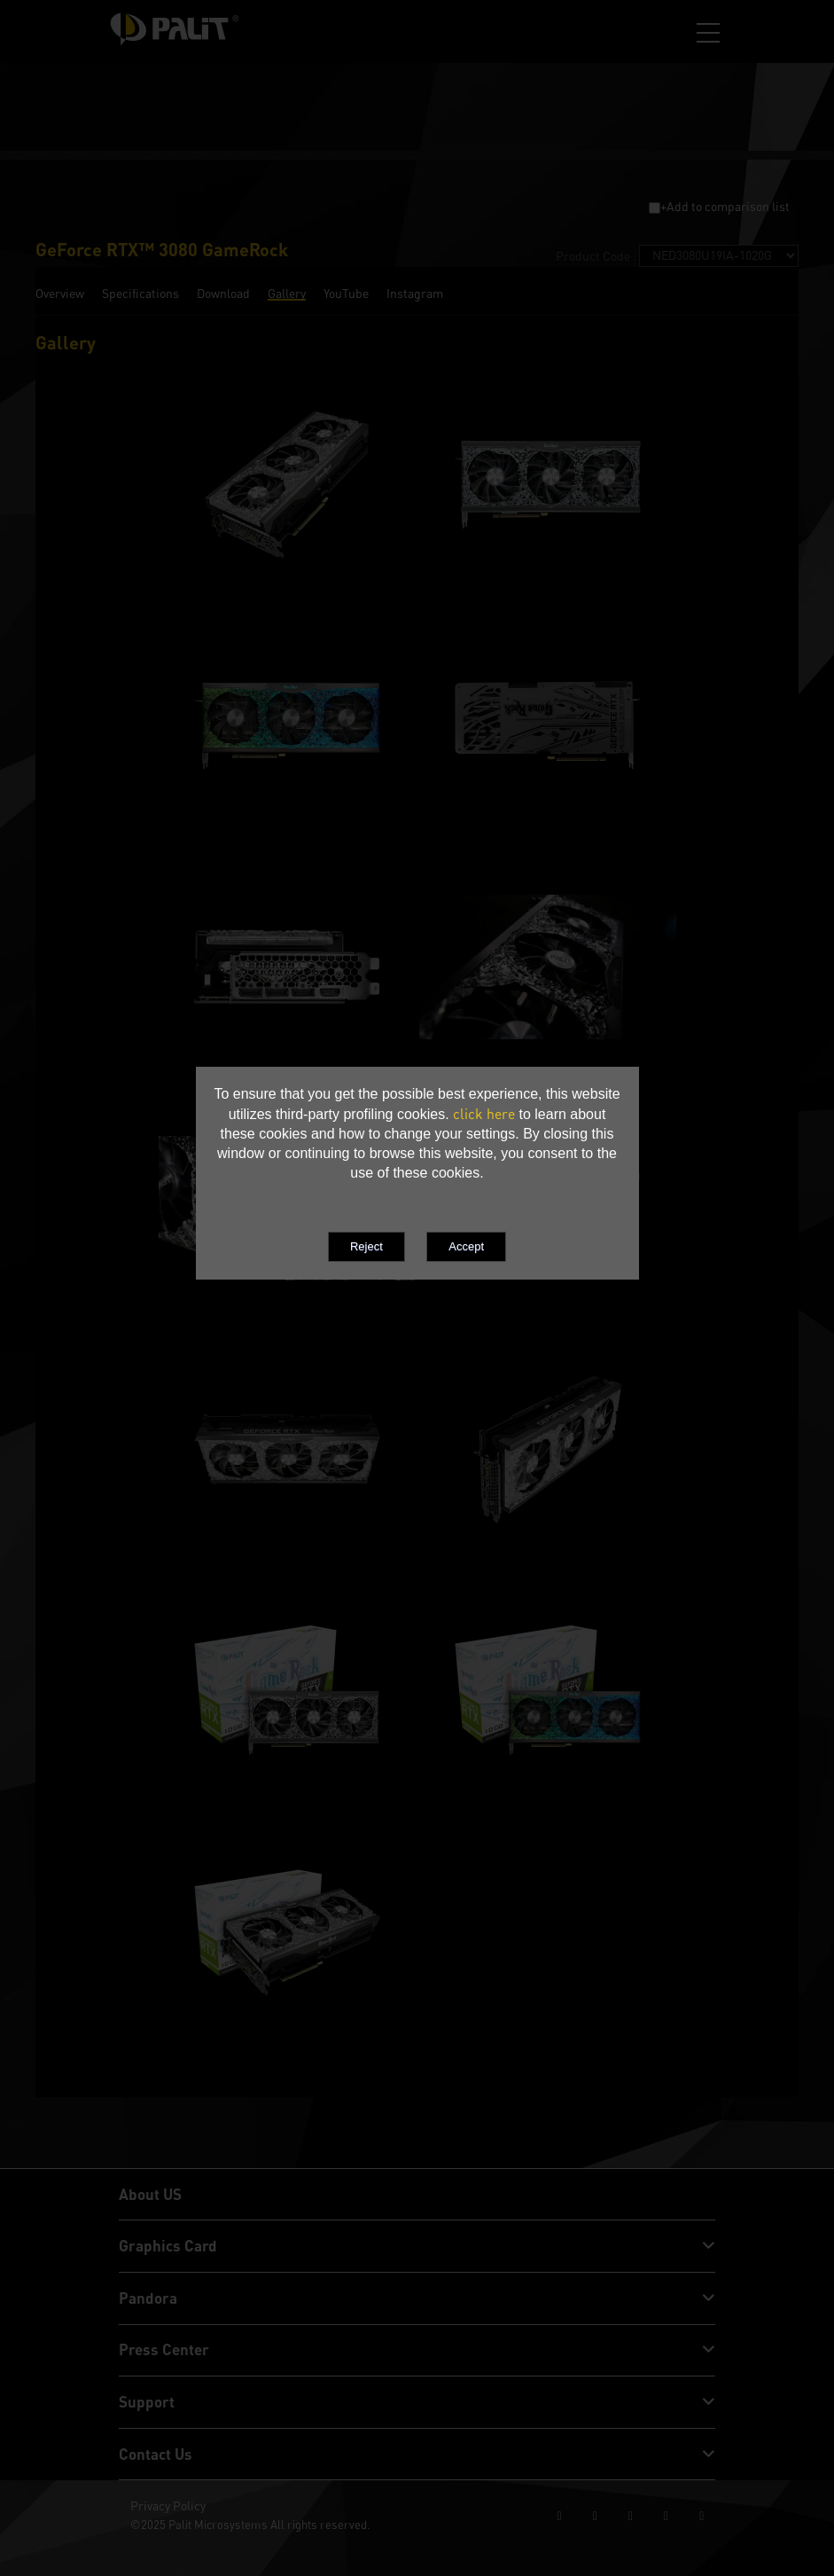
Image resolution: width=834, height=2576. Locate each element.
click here (484, 1114)
